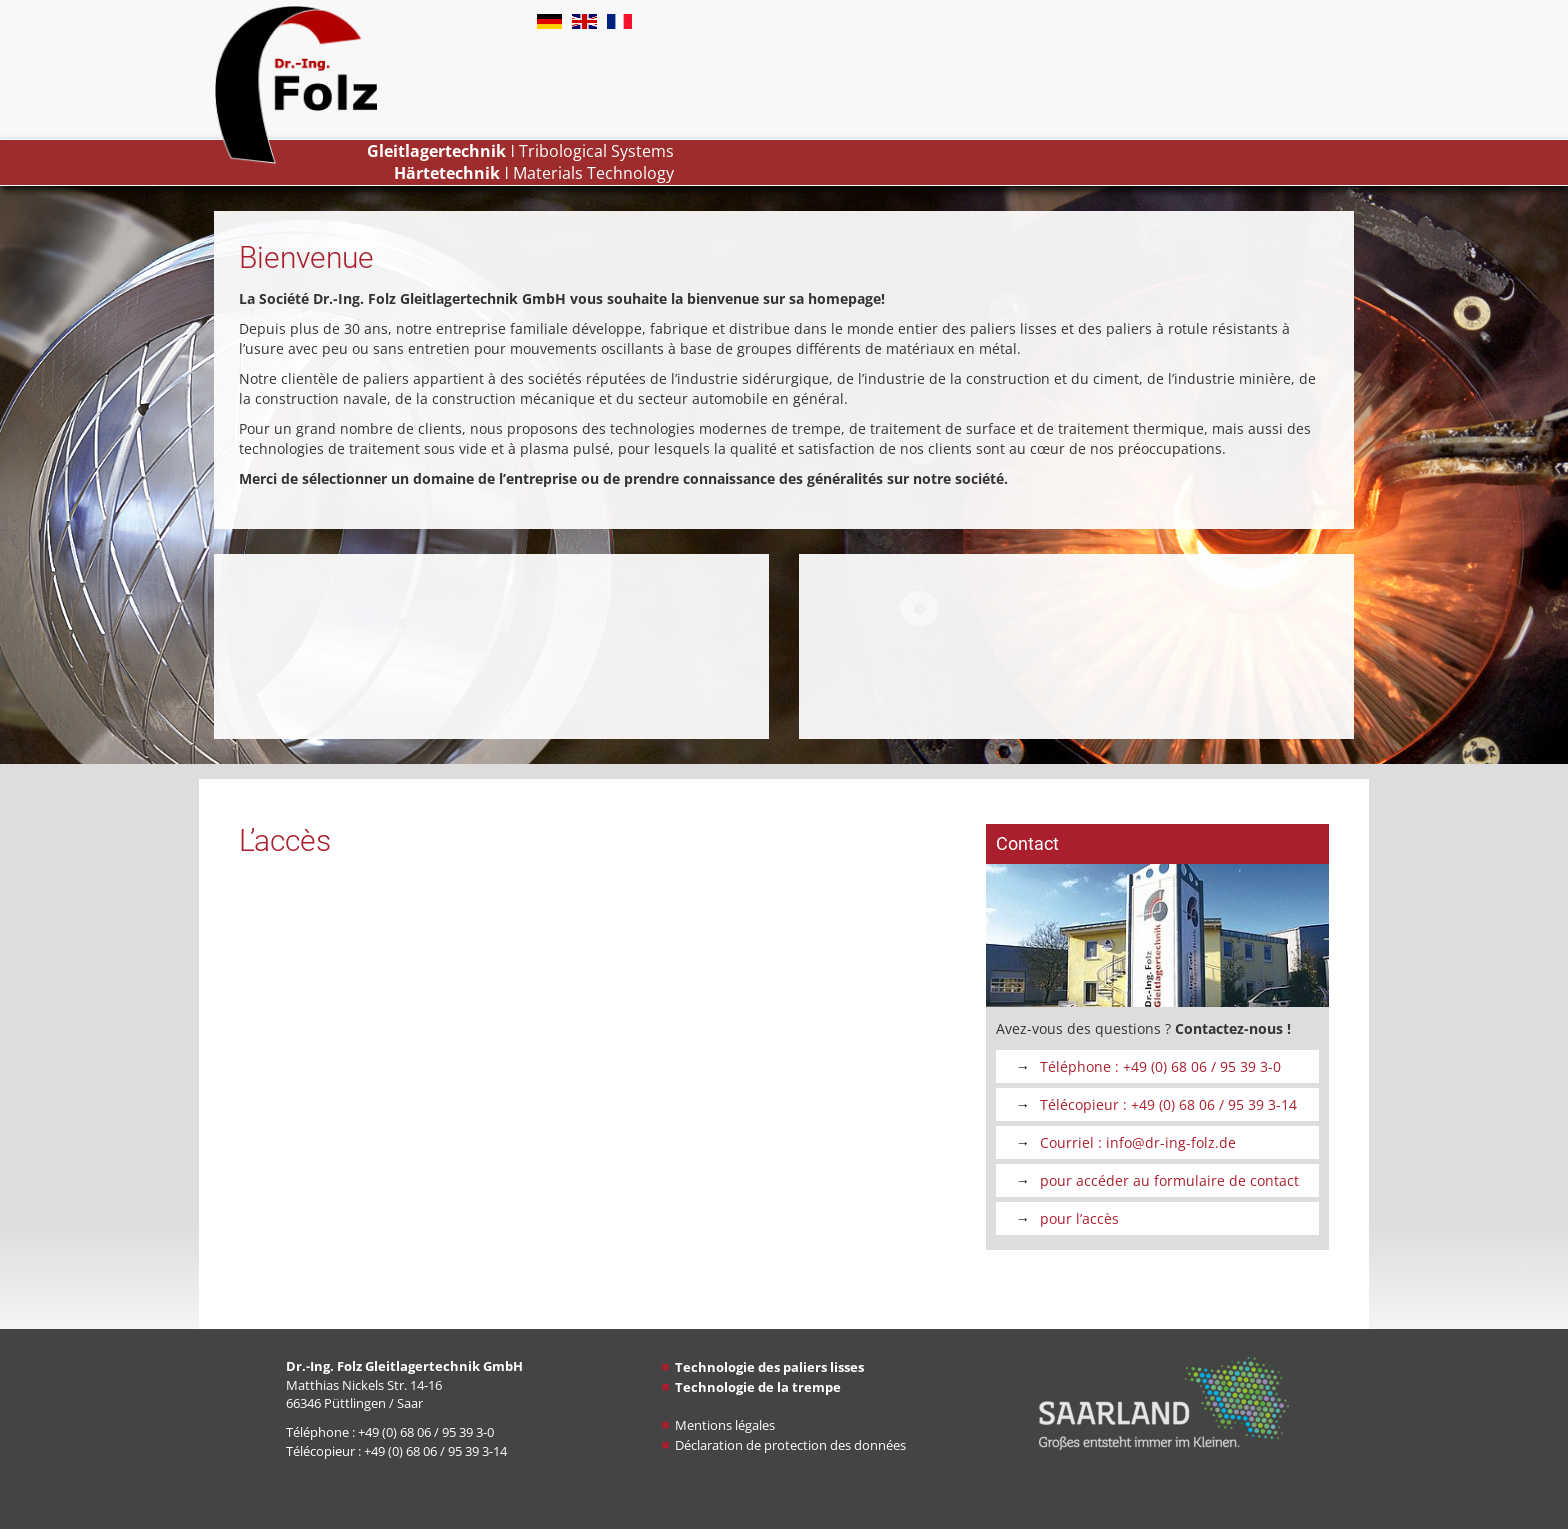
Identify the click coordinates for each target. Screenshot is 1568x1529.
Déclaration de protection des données (790, 1445)
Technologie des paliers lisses (769, 1367)
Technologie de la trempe (758, 1387)
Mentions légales (725, 1425)
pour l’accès (1079, 1218)
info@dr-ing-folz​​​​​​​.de (1171, 1142)
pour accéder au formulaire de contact (1169, 1180)
